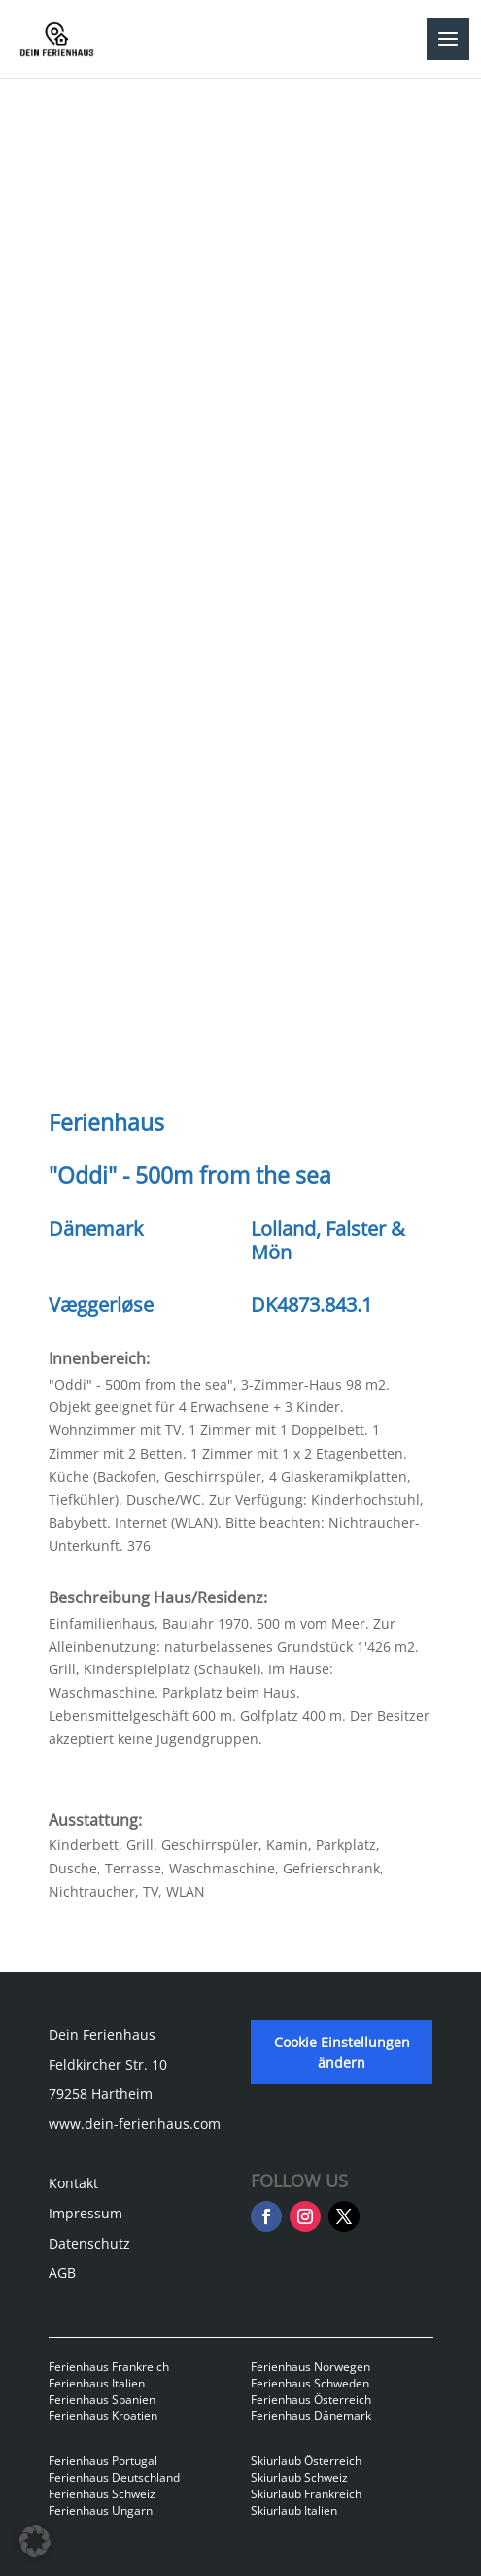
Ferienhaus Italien (97, 2383)
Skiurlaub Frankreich (306, 2494)
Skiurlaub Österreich (306, 2461)
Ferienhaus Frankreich (109, 2366)
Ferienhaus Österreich (311, 2399)
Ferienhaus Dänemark (311, 2415)
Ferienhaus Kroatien (103, 2415)
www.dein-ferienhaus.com (135, 2123)
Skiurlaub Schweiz (299, 2477)
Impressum (85, 2213)
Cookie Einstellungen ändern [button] (342, 2052)
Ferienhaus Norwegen (310, 2366)
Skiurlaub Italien (294, 2510)
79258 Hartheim (101, 2093)
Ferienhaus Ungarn (101, 2510)
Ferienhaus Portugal (103, 2461)
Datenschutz (89, 2243)
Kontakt (73, 2183)
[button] (35, 2541)
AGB (62, 2272)
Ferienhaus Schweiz (102, 2494)
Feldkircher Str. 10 (108, 2064)
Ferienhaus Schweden (310, 2383)
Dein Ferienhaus (102, 2034)
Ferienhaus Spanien (102, 2399)
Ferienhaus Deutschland (114, 2477)
